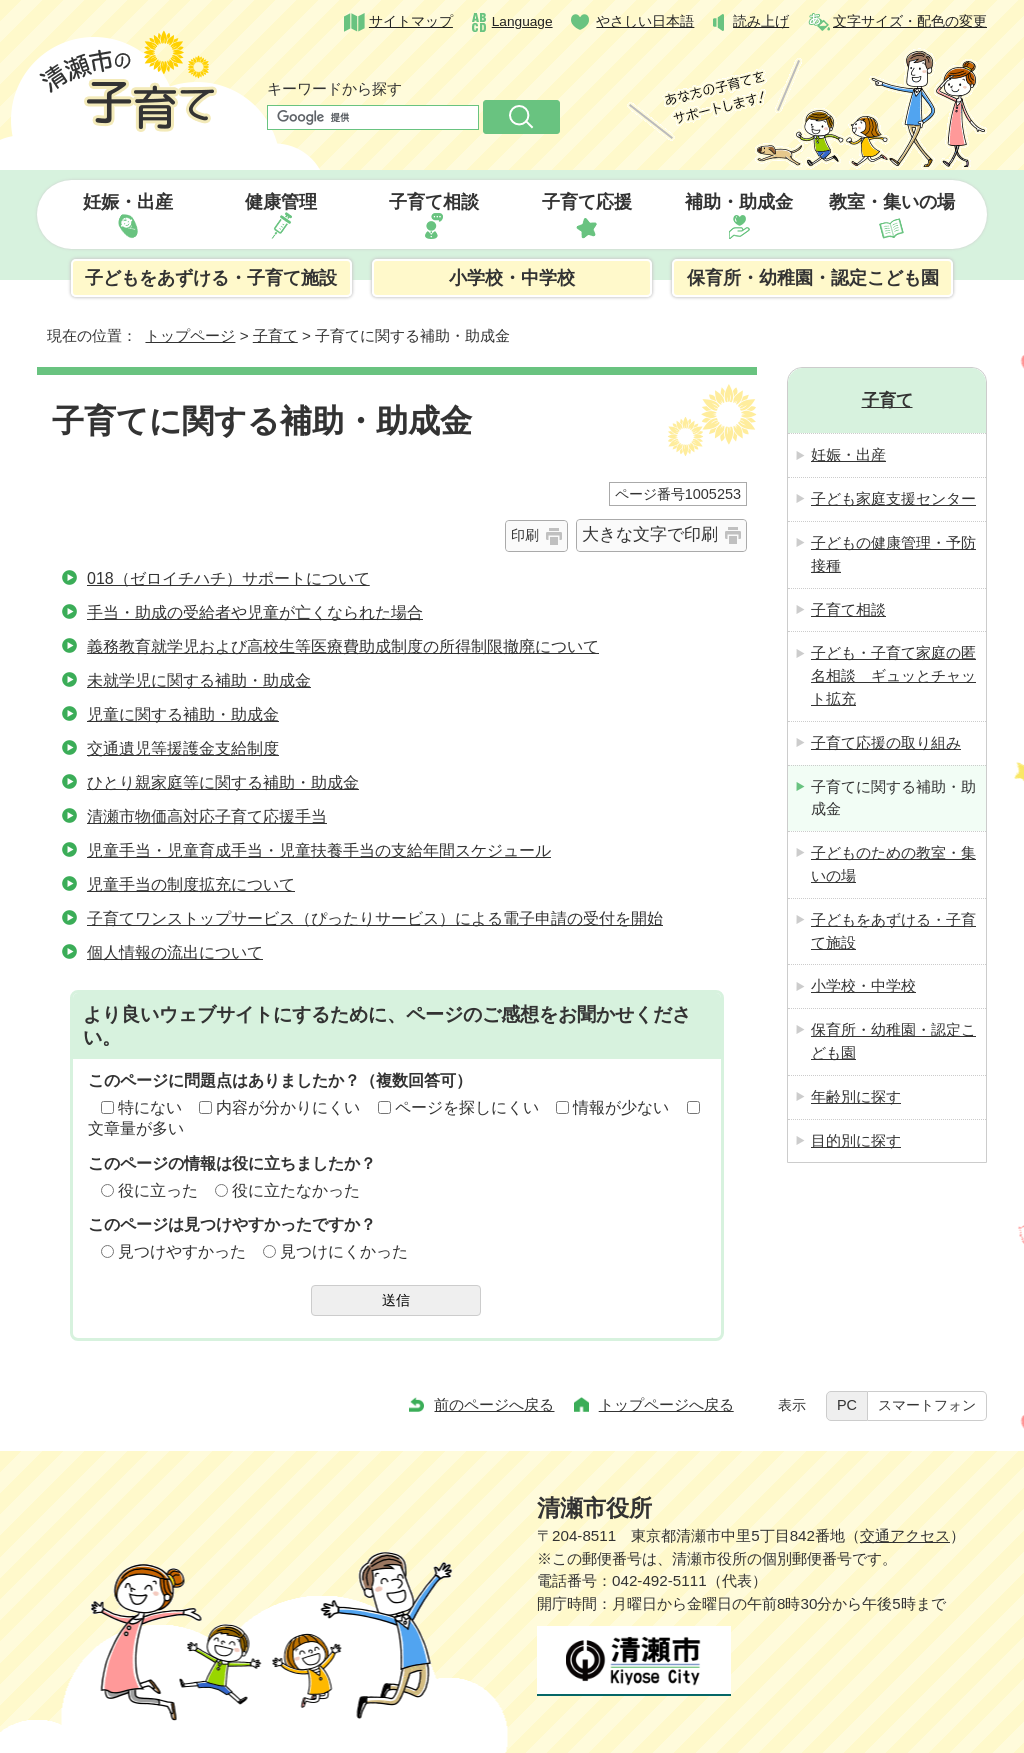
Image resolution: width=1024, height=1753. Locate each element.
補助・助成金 (739, 202)
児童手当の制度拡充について (191, 884)
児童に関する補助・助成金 (183, 714)
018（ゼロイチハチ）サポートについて (228, 578)
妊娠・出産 (128, 202)
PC (847, 1405)
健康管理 (281, 202)
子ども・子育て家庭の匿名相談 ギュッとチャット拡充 (893, 675)
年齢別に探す (856, 1096)
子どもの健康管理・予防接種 (893, 554)
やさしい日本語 (645, 21)
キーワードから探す (334, 88)
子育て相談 (434, 202)
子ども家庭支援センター (893, 498)
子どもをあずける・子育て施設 (211, 278)
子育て (275, 335)
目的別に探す (856, 1140)
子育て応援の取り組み (886, 742)
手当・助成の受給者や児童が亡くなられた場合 (255, 612)
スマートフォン (927, 1405)
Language (522, 21)
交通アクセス (905, 1535)
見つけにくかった (344, 1251)
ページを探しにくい (467, 1107)
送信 (396, 1300)
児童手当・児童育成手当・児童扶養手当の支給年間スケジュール (319, 850)
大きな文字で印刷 (650, 534)
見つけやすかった (182, 1251)
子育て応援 (587, 202)
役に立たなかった (296, 1190)
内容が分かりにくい (288, 1107)
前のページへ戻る (494, 1404)
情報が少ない (621, 1107)
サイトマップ (411, 21)
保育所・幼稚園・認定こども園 (813, 278)
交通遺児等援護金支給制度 (183, 748)
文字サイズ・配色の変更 (910, 21)
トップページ (190, 335)
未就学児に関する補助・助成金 (199, 680)
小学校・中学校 (512, 278)
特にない (150, 1107)
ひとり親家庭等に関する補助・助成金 (223, 782)
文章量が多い (136, 1128)
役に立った (158, 1190)
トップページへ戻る (666, 1404)
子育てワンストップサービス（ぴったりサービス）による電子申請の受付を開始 (375, 918)
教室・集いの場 (892, 202)
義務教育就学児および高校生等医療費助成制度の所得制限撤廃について (343, 646)
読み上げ (761, 21)
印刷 (525, 535)
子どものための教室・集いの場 (893, 864)
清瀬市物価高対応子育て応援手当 (207, 816)
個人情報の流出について (175, 952)
